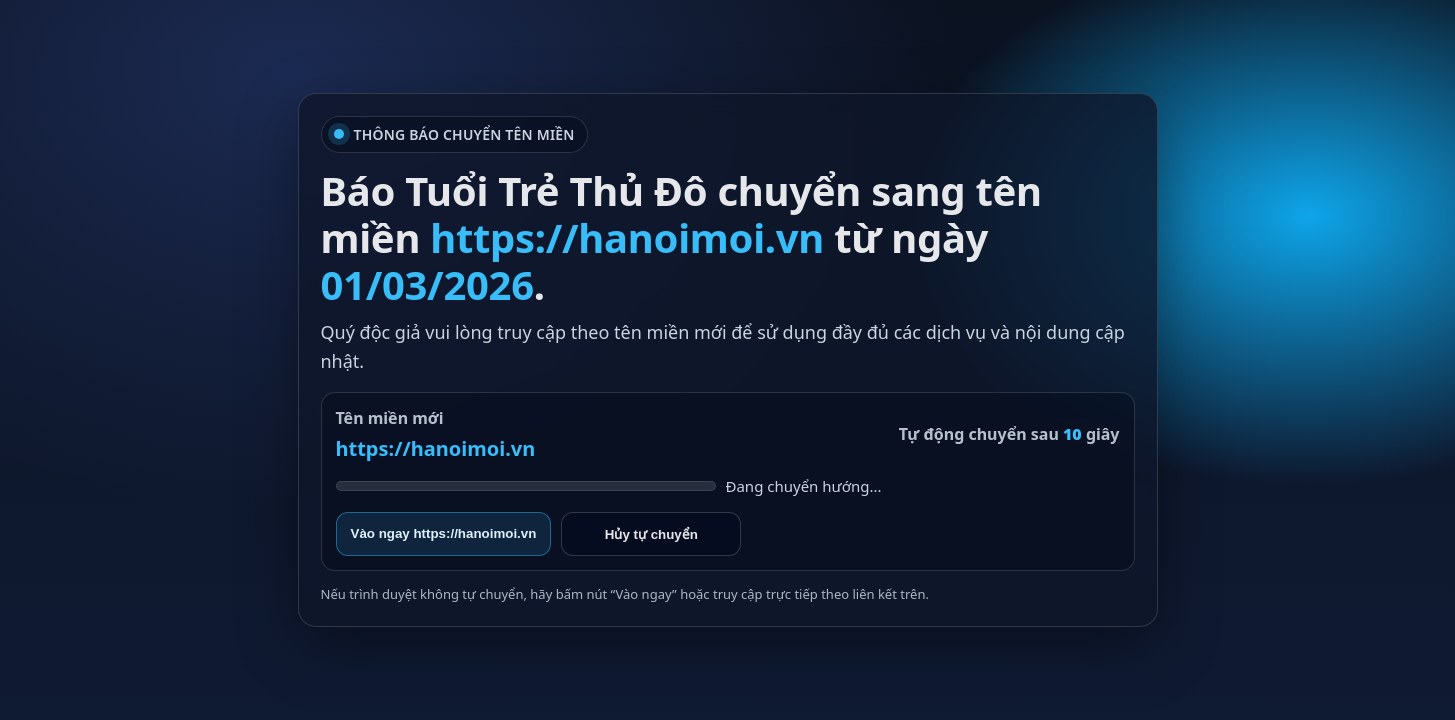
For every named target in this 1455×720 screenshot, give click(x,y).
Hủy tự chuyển (651, 534)
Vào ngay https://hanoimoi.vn (444, 533)
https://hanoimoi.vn (436, 448)
